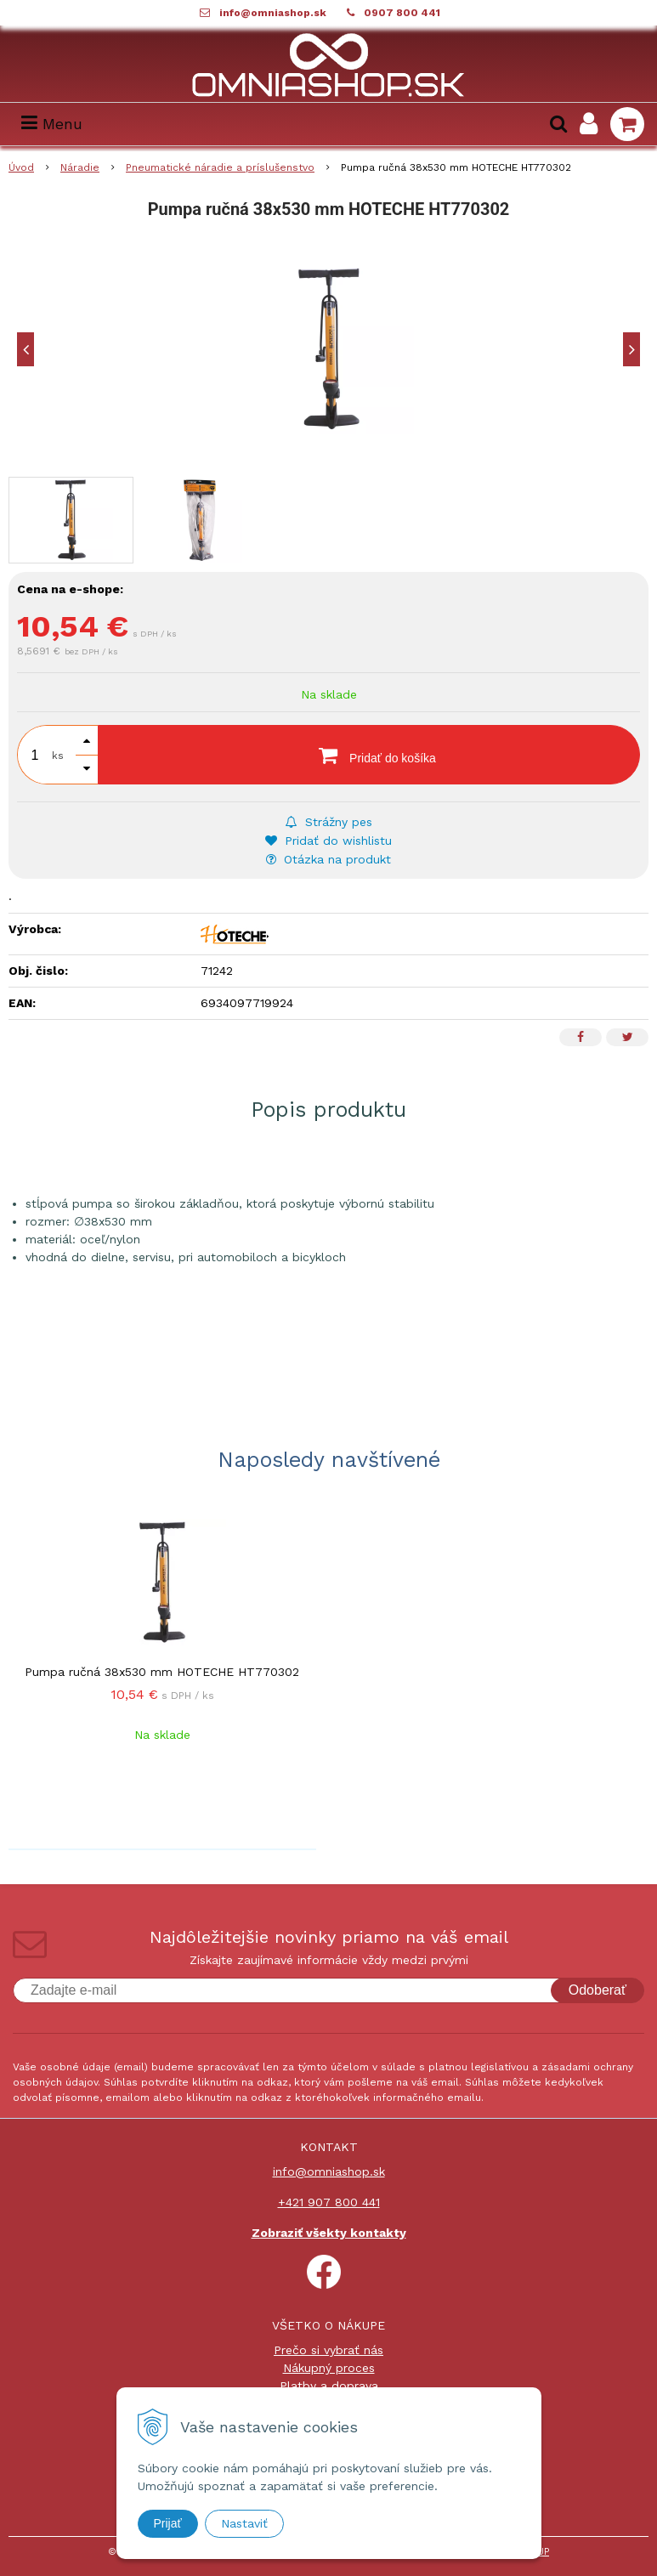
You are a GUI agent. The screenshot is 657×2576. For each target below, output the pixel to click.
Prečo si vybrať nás (328, 2350)
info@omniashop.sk (272, 13)
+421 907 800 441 (329, 2202)
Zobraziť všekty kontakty (329, 2232)
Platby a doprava (329, 2385)
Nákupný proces (329, 2368)
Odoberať (597, 1990)
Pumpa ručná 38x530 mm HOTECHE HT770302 (162, 1672)
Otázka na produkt (328, 859)
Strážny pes (329, 822)
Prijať (168, 2523)
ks (58, 755)
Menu (51, 124)
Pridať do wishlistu (328, 840)
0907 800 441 (402, 13)
